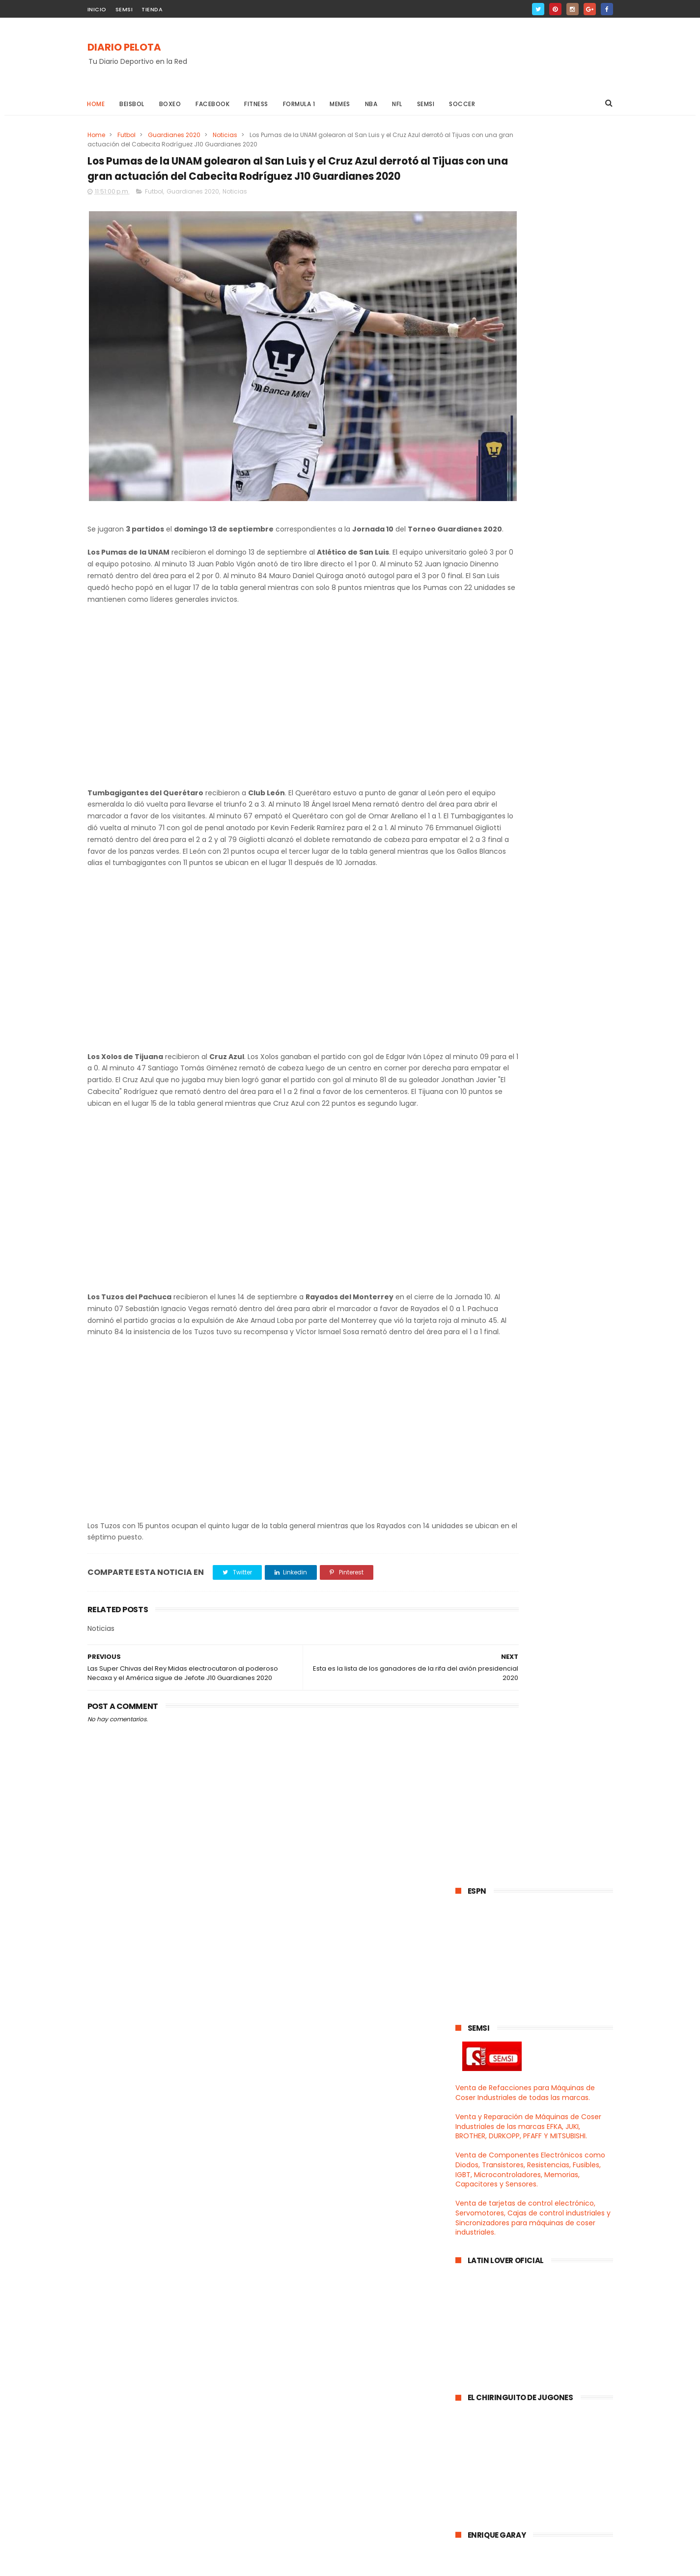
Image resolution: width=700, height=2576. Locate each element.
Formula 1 (299, 104)
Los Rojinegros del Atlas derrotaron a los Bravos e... (541, 1514)
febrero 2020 (500, 2092)
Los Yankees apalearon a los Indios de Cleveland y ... (537, 1405)
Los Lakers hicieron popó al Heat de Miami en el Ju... (538, 1383)
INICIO (97, 9)
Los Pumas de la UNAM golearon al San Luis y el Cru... (535, 1795)
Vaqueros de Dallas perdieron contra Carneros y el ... (542, 1752)
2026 (475, 1214)
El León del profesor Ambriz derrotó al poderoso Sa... (539, 1470)
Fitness (257, 104)
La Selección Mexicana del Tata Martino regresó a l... (530, 1362)
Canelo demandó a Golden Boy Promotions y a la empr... (530, 1860)
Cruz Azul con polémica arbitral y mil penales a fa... (540, 1709)
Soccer (462, 104)
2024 (476, 1240)
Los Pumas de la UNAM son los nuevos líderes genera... (541, 1838)
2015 (474, 2175)
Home (96, 104)
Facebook (213, 104)
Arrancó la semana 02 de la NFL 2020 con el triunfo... (540, 1730)
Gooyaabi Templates (246, 2564)
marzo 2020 (497, 2078)
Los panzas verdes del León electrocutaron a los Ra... (523, 1925)
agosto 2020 (498, 2011)
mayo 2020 (495, 2051)
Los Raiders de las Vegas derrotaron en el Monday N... (540, 1622)
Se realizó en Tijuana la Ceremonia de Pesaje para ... (537, 1600)
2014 (475, 2189)
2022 (475, 1267)
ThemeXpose (143, 2564)
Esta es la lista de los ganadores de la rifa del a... (541, 1773)
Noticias (225, 135)
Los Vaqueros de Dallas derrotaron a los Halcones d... (541, 1665)
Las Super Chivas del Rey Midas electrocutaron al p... (530, 1817)
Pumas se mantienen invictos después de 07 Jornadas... (527, 1990)
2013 (474, 2202)
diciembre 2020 (504, 1306)
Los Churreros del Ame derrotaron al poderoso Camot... (541, 1882)
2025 (475, 1227)
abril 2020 (493, 2065)
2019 (474, 2122)
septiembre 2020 (507, 1346)
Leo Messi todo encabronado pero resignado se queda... (536, 1947)
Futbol (126, 135)
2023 (475, 1254)
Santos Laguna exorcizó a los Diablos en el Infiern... (541, 1687)
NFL (397, 104)
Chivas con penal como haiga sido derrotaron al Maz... (536, 1492)
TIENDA (152, 9)
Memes (340, 104)
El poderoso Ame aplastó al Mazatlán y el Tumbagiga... (541, 1969)
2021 (474, 1281)
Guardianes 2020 (174, 135)
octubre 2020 (500, 1333)
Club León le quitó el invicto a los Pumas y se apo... (532, 1643)
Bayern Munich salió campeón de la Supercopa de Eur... (538, 1578)
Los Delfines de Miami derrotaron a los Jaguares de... (538, 1557)
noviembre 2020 (505, 1319)
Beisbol (132, 104)
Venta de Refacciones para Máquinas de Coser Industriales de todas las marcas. (525, 340)
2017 (474, 2149)
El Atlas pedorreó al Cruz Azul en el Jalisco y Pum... (536, 1903)
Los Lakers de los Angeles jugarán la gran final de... (539, 1448)
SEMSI (124, 9)
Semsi (426, 104)
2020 (476, 1294)
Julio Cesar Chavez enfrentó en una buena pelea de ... (540, 1535)
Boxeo (170, 104)
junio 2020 (494, 2038)
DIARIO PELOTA (124, 48)
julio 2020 (492, 2024)
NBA (371, 104)
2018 (474, 2135)
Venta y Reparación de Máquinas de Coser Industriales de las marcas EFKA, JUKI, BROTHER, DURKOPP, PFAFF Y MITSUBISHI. (528, 374)
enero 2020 (496, 2105)
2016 (474, 2162)
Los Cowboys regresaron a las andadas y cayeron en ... (528, 1427)
